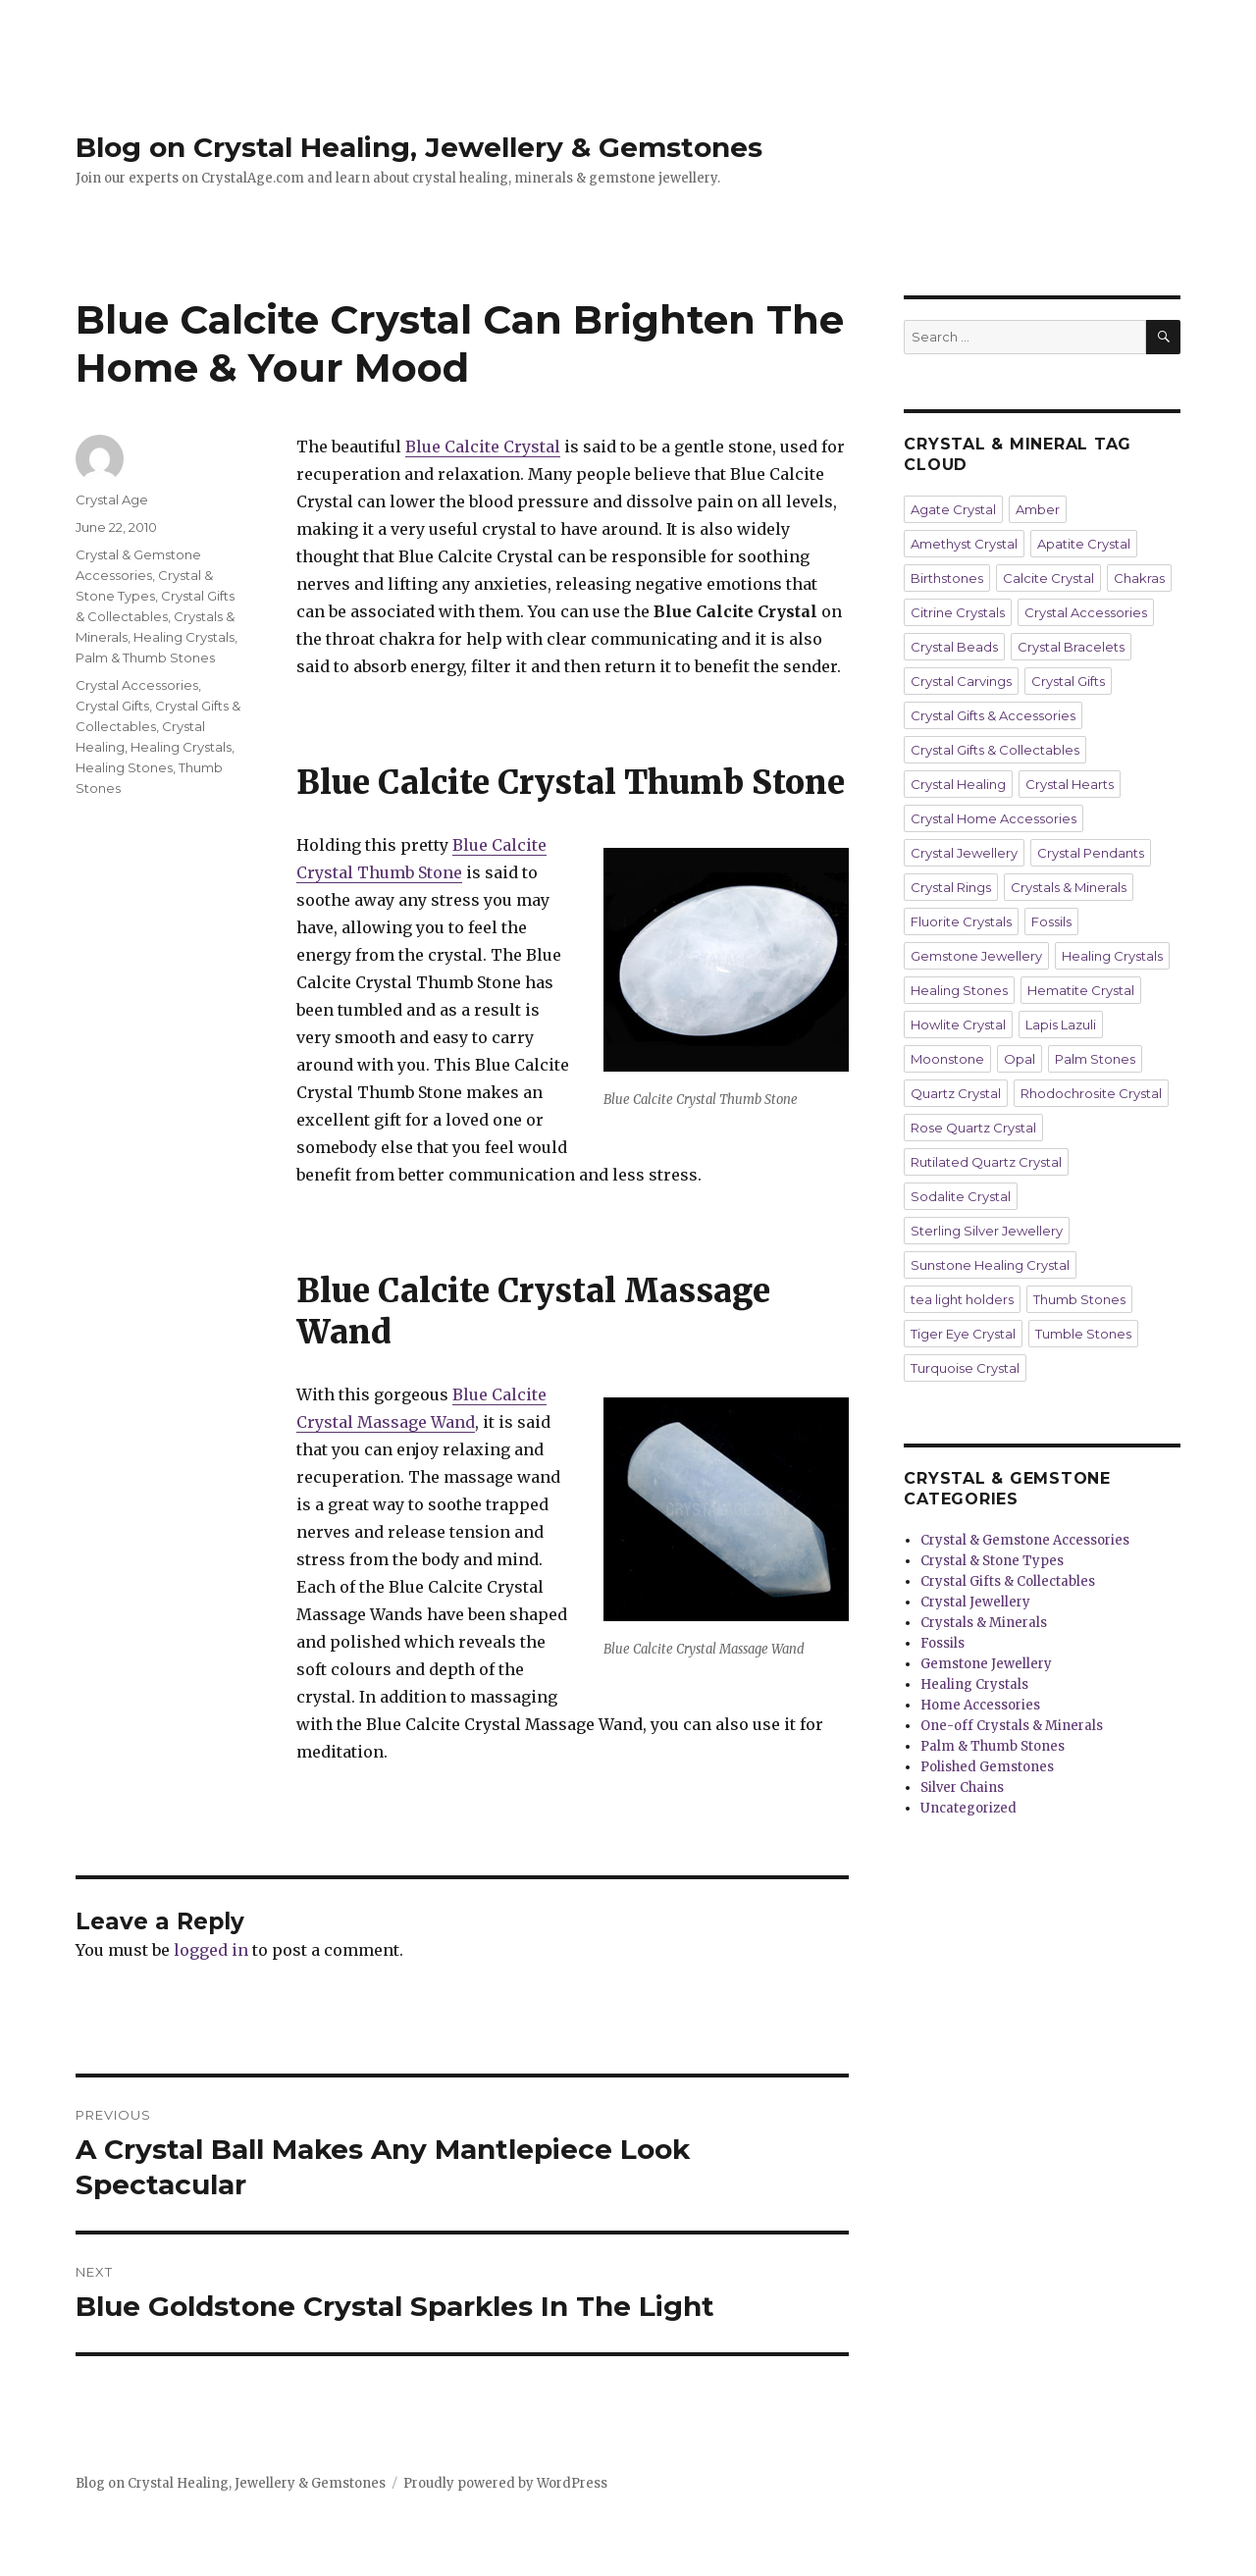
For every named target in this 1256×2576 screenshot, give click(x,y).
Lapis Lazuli (1060, 1024)
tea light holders (962, 1299)
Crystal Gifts (112, 705)
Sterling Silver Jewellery (987, 1230)
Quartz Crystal (956, 1093)
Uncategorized (968, 1808)
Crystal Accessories (137, 685)
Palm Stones (1095, 1059)
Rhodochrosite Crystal (1091, 1093)
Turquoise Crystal (965, 1368)
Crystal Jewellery (964, 853)
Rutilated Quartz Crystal (986, 1162)
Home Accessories (980, 1705)
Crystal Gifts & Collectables (995, 750)
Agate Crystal (953, 509)
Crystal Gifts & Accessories (993, 715)
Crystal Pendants (1090, 853)
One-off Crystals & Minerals (1011, 1725)
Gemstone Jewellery (976, 956)
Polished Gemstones (987, 1767)
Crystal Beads (954, 647)
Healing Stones (124, 767)
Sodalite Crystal (961, 1196)
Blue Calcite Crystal (482, 446)
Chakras (1139, 578)
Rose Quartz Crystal (973, 1127)
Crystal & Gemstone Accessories (1024, 1540)
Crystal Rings (951, 887)
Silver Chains (962, 1787)
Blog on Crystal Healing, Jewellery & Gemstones (419, 147)
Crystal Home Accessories (993, 818)
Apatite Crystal (1083, 544)
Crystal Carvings (961, 681)
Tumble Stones (1083, 1333)
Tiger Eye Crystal (963, 1333)
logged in (211, 1950)
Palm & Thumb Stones (145, 657)
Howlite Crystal (958, 1024)
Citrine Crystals (958, 612)
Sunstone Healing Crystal (990, 1265)
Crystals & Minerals (1068, 887)
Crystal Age (112, 499)
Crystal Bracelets (1071, 647)
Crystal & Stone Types (992, 1560)
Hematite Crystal (1080, 990)
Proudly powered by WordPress (505, 2483)
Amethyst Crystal (964, 544)
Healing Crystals (184, 637)
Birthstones (947, 578)
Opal (1019, 1059)
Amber (1038, 509)
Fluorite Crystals (961, 921)
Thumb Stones (1079, 1299)
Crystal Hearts (1069, 784)
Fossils (1051, 921)
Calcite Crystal (1048, 578)
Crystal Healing (958, 784)
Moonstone (947, 1059)
